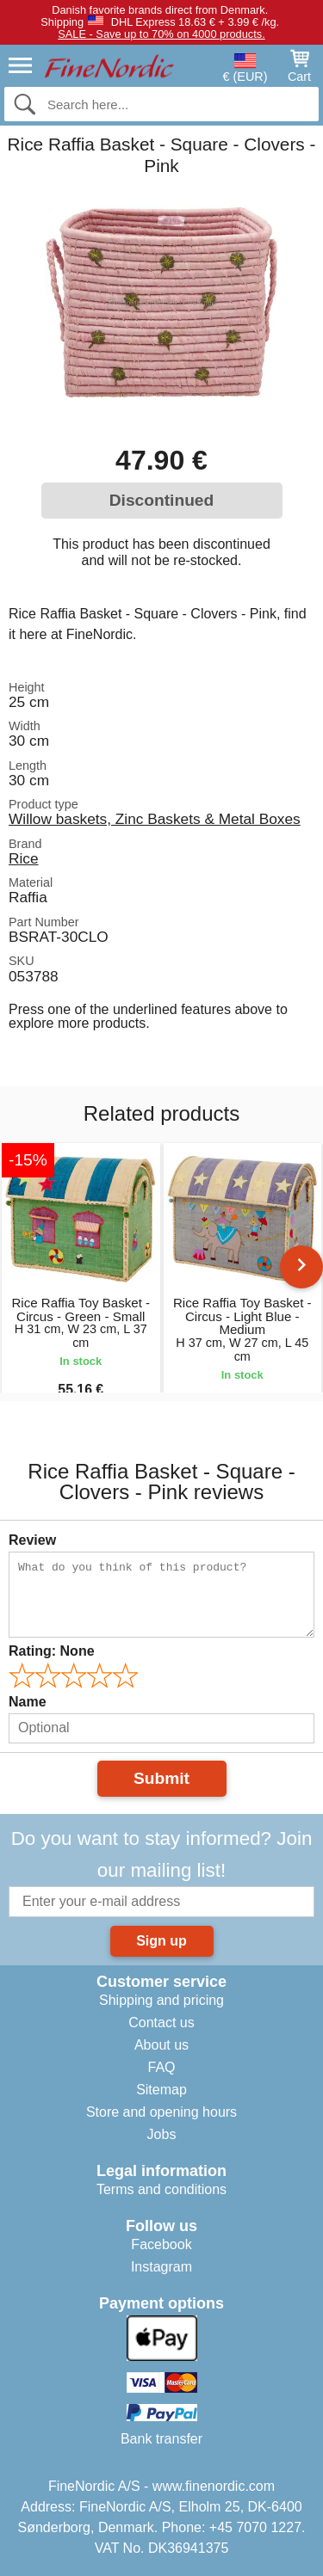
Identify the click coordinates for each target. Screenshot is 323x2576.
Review (32, 1540)
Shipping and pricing (161, 2000)
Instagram (161, 2266)
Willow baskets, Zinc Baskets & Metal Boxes (155, 818)
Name (28, 1701)
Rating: (52, 1651)
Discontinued (161, 500)
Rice (24, 858)
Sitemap (161, 2089)
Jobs (162, 2134)
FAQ (161, 2067)
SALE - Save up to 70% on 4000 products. (161, 34)
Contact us (161, 2022)
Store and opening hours (161, 2112)
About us (161, 2045)
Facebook (161, 2244)
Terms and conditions (161, 2189)
